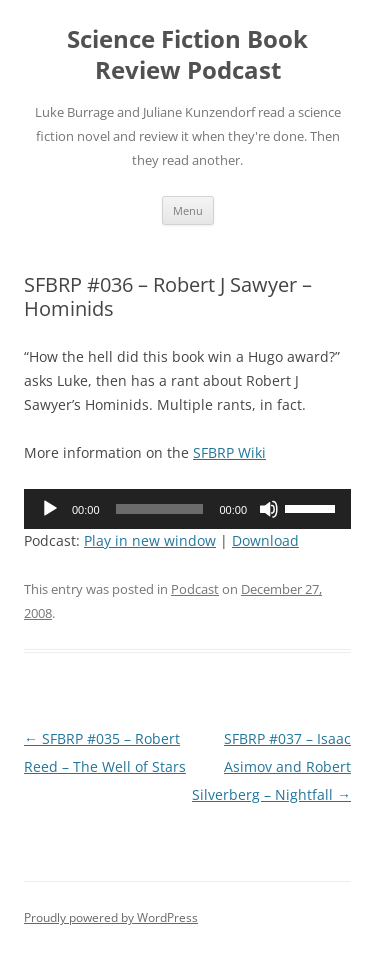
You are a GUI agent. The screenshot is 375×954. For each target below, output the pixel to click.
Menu (188, 210)
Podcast (195, 589)
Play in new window (150, 540)
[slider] (160, 509)
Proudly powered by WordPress (111, 917)
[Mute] (269, 509)
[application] (187, 509)
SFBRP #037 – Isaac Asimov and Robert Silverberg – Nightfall (271, 766)
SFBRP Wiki (229, 452)
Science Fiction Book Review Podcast (187, 55)
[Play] (50, 509)
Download (265, 540)
